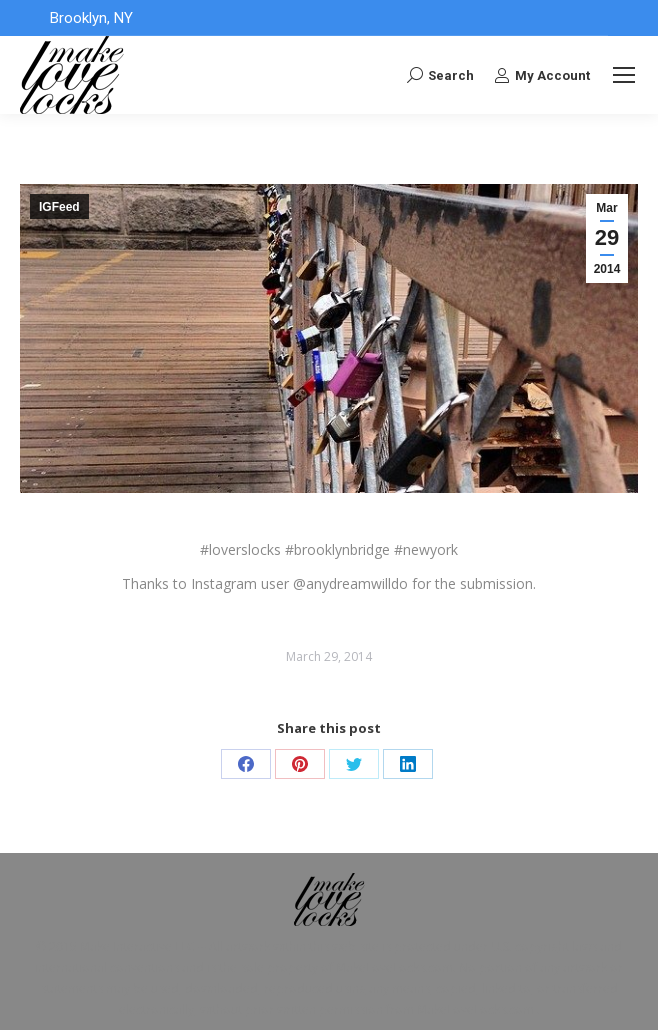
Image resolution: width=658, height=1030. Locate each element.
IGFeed (59, 207)
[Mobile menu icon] (624, 75)
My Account (542, 75)
